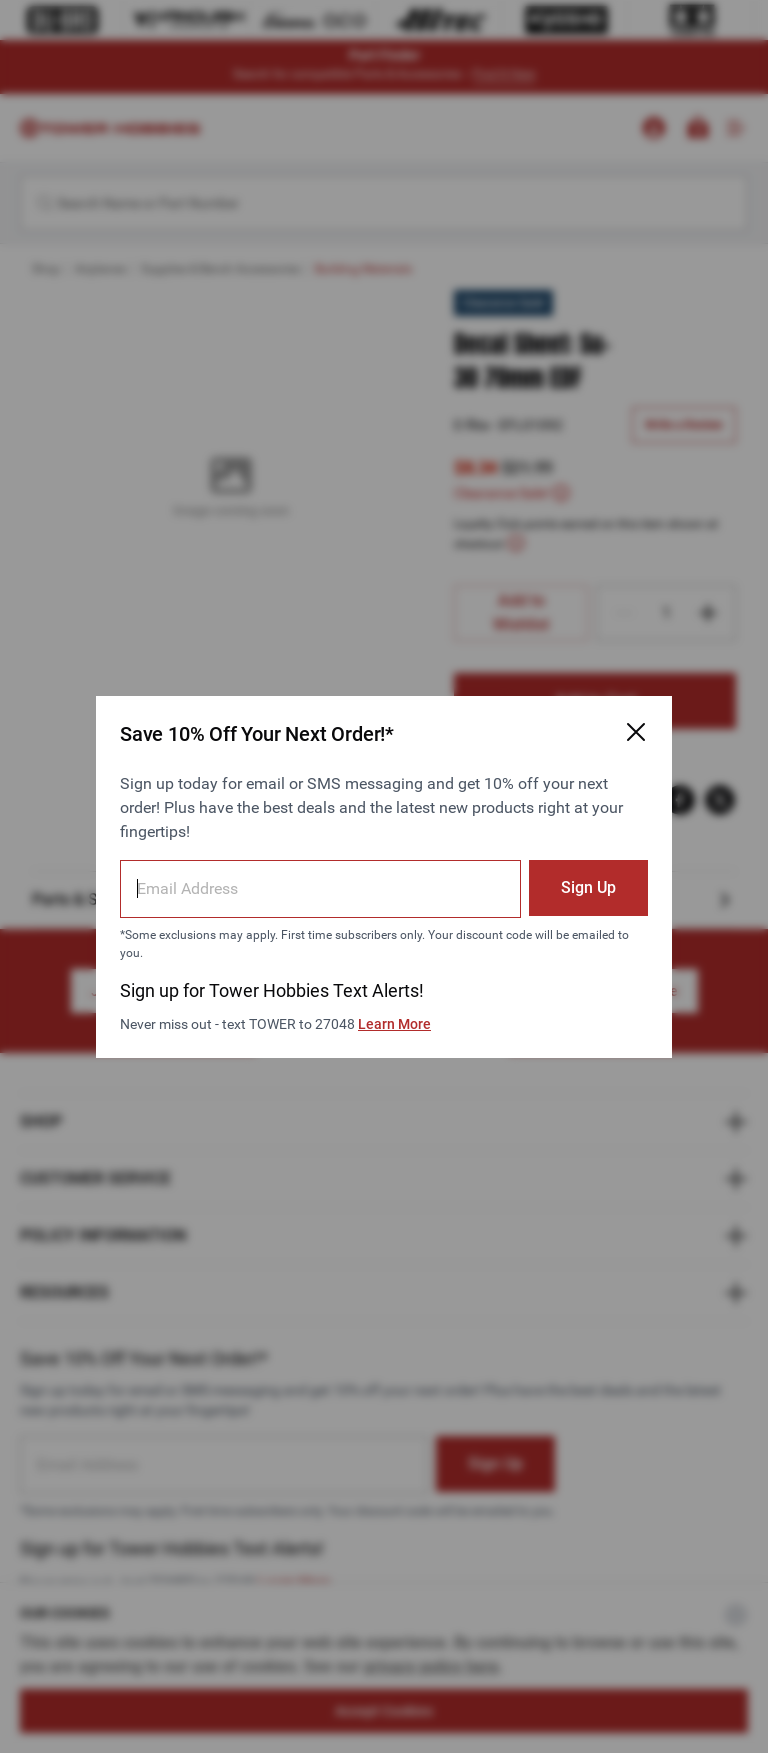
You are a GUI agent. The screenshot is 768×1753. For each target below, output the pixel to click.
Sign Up (588, 887)
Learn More (394, 1024)
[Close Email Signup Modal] (636, 732)
